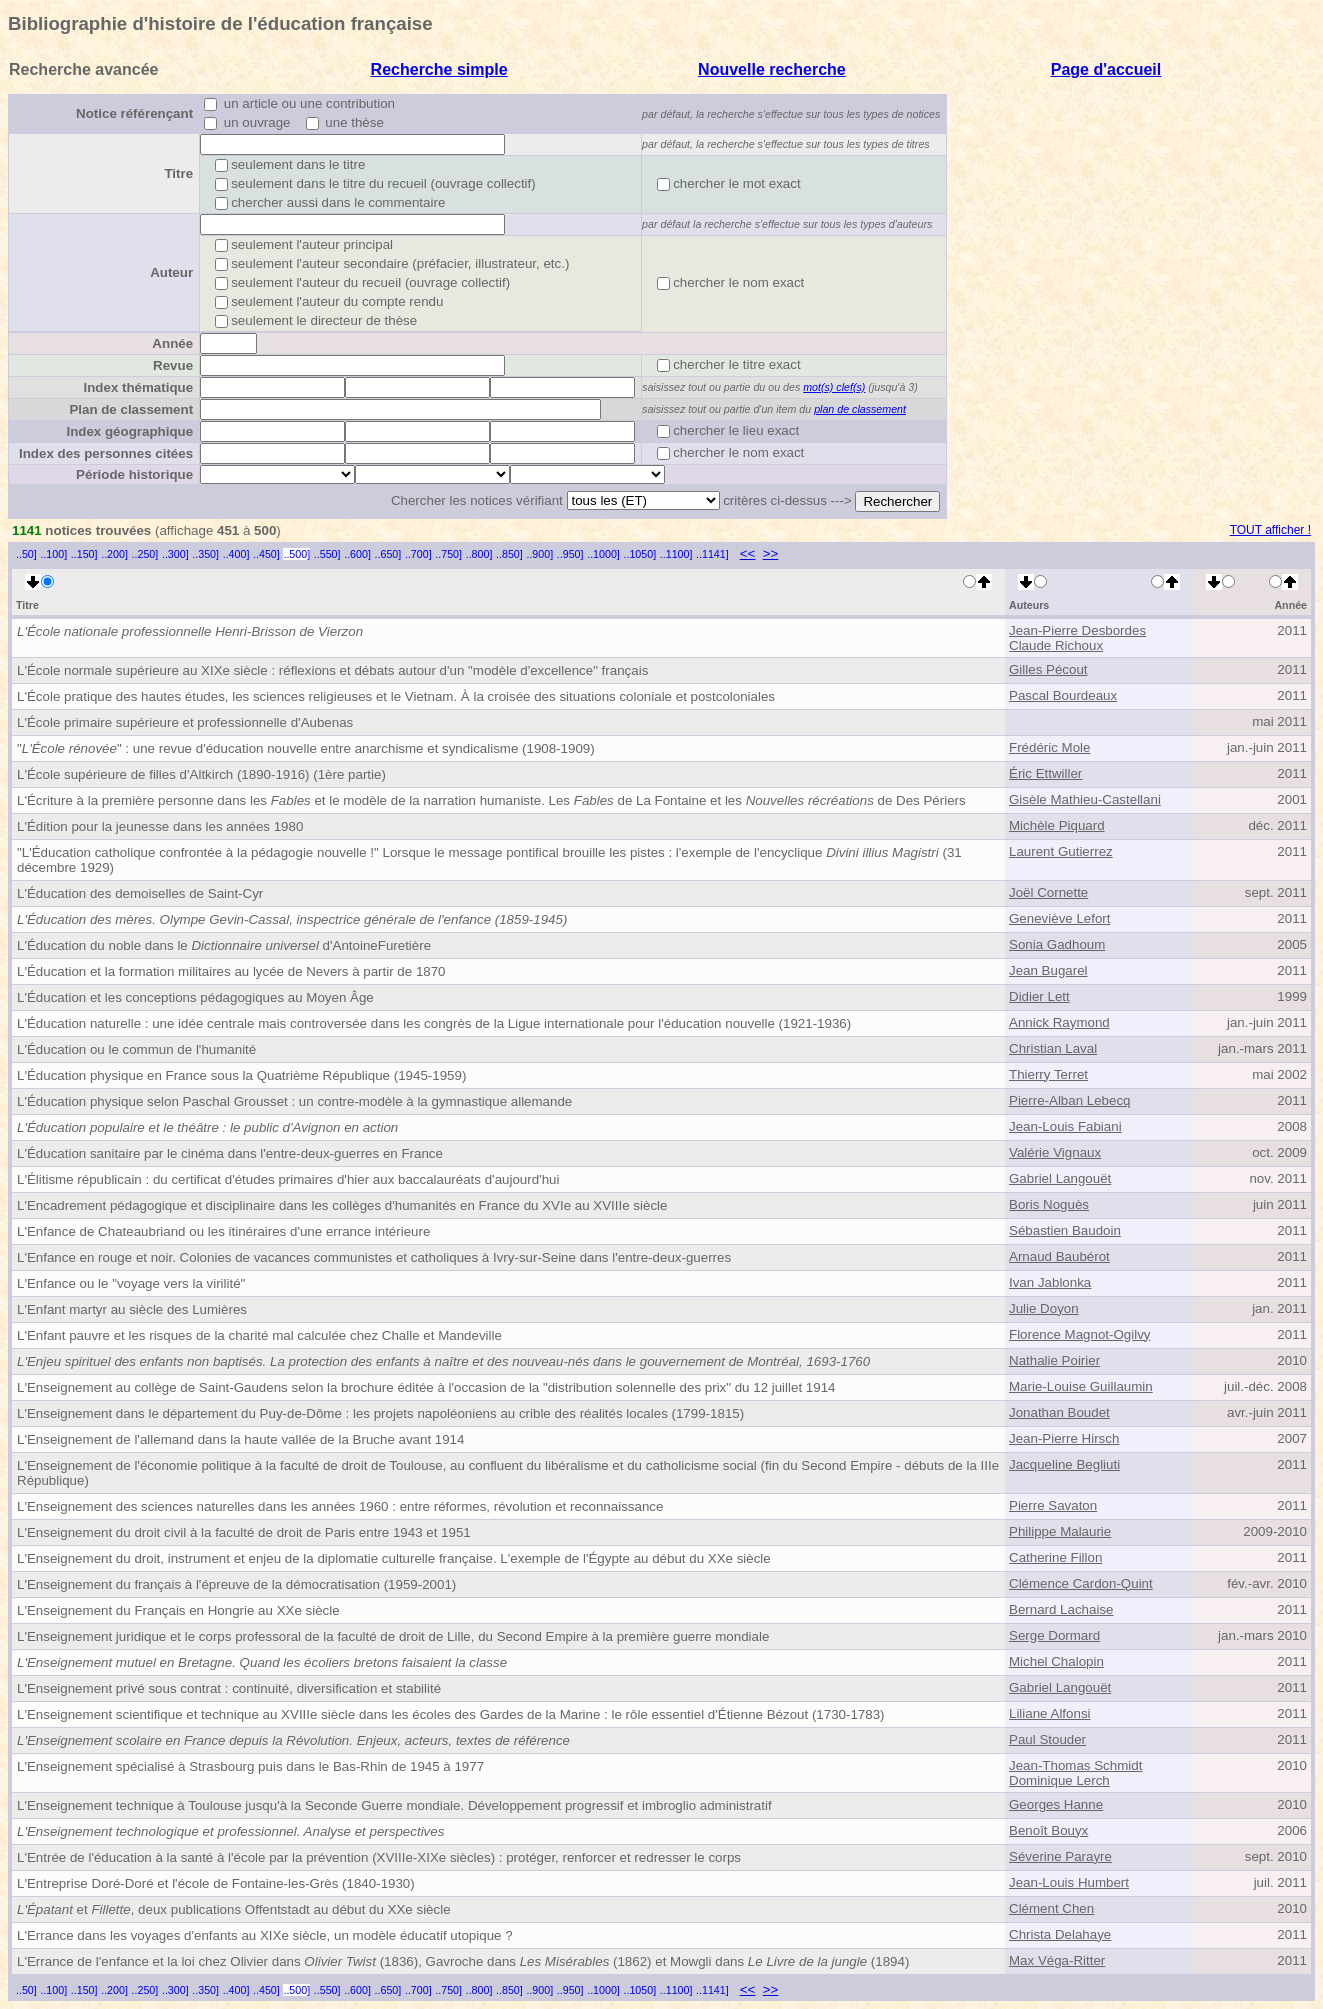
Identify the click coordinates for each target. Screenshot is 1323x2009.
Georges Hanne (1056, 1804)
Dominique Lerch (1059, 1780)
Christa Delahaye (1060, 1934)
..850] (509, 554)
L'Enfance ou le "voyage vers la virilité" (131, 1283)
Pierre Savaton (1053, 1505)
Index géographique (129, 431)
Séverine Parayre (1060, 1856)
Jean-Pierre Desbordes (1077, 630)
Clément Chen (1051, 1908)
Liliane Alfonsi (1050, 1713)
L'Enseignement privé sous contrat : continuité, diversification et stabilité (229, 1688)
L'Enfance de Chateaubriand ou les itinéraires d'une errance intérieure (223, 1231)
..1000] (603, 554)
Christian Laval (1053, 1048)
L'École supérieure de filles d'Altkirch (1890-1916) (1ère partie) (201, 774)
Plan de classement (131, 409)
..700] (418, 554)
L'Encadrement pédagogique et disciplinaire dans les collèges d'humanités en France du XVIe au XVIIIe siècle (342, 1205)
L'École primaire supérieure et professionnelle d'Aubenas (185, 722)
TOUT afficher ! (1270, 530)
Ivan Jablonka (1050, 1282)
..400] (236, 554)
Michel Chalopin (1056, 1661)
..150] (84, 554)
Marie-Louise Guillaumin (1081, 1386)
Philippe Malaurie (1060, 1531)
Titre (178, 173)
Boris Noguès (1049, 1204)
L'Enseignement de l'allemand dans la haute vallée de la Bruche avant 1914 (240, 1439)
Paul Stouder (1047, 1739)
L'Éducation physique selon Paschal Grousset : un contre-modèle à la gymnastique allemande (294, 1101)
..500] (296, 554)
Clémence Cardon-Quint (1081, 1583)
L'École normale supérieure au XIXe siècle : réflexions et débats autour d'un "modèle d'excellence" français (332, 670)
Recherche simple (439, 69)
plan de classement (860, 409)
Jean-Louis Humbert (1069, 1882)
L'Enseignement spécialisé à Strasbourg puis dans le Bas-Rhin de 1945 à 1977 (250, 1766)
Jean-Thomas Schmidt (1075, 1765)
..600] (357, 554)
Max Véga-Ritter (1057, 1960)
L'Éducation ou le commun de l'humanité (136, 1049)
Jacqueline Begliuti (1064, 1464)
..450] (266, 554)
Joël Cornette (1048, 892)
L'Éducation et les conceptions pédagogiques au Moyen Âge (195, 997)
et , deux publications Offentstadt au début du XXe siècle (234, 1909)
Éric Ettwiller (1045, 773)
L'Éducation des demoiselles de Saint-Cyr (140, 893)
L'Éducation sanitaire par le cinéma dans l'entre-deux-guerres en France (230, 1153)
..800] (479, 554)
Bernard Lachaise (1061, 1609)
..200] (114, 554)
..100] (53, 554)
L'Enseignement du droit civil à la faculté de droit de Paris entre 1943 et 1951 (244, 1532)
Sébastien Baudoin (1065, 1230)
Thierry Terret (1048, 1074)
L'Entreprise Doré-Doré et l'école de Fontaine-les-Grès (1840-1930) (216, 1883)
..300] (175, 554)
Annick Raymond (1059, 1022)
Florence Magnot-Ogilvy (1079, 1334)
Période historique (134, 474)
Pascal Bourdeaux (1063, 695)
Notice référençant (134, 113)
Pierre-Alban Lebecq (1070, 1100)
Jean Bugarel (1048, 970)
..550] (327, 554)
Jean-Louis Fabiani (1065, 1126)
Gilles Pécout (1048, 669)
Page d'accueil (1106, 69)
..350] (205, 554)
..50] (26, 554)
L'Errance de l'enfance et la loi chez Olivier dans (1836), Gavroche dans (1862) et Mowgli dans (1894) (463, 1961)
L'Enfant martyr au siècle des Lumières (132, 1309)
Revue (173, 365)
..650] (388, 554)
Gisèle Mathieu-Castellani (1085, 799)
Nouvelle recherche (772, 69)
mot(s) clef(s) (834, 387)
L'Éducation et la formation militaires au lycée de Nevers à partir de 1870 (231, 971)
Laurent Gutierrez (1061, 851)
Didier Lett (1039, 996)
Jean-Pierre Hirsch (1064, 1438)
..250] (145, 554)
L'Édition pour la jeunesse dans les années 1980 (160, 826)
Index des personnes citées (106, 453)
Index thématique (138, 387)
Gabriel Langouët (1060, 1178)
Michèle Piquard (1057, 825)
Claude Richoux (1056, 645)
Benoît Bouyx (1048, 1830)
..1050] (640, 554)
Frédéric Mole (1049, 747)
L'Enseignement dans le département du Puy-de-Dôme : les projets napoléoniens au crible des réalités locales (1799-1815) (380, 1413)
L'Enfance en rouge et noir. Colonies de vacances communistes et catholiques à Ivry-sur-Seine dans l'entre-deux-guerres (374, 1257)
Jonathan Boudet (1059, 1412)
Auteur (171, 272)
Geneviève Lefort (1060, 918)
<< (748, 553)
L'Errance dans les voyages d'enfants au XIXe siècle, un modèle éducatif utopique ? (265, 1935)
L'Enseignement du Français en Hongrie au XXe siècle (178, 1610)
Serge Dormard (1054, 1635)
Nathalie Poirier (1054, 1360)
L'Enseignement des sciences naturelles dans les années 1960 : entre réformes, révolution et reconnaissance (340, 1506)
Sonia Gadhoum (1057, 944)
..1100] (676, 554)
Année (172, 343)
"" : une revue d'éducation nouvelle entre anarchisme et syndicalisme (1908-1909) (306, 748)
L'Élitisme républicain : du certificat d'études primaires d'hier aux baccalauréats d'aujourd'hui (288, 1179)
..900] (539, 554)
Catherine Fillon (1055, 1557)
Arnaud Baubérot (1059, 1256)
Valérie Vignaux (1055, 1152)
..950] (570, 554)
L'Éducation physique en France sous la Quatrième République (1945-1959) (241, 1075)
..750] (448, 554)
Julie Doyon (1044, 1308)
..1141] (712, 554)
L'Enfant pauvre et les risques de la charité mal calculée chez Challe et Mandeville (259, 1335)
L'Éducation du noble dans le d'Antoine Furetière (224, 945)
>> (771, 553)
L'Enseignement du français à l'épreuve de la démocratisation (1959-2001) (236, 1584)
